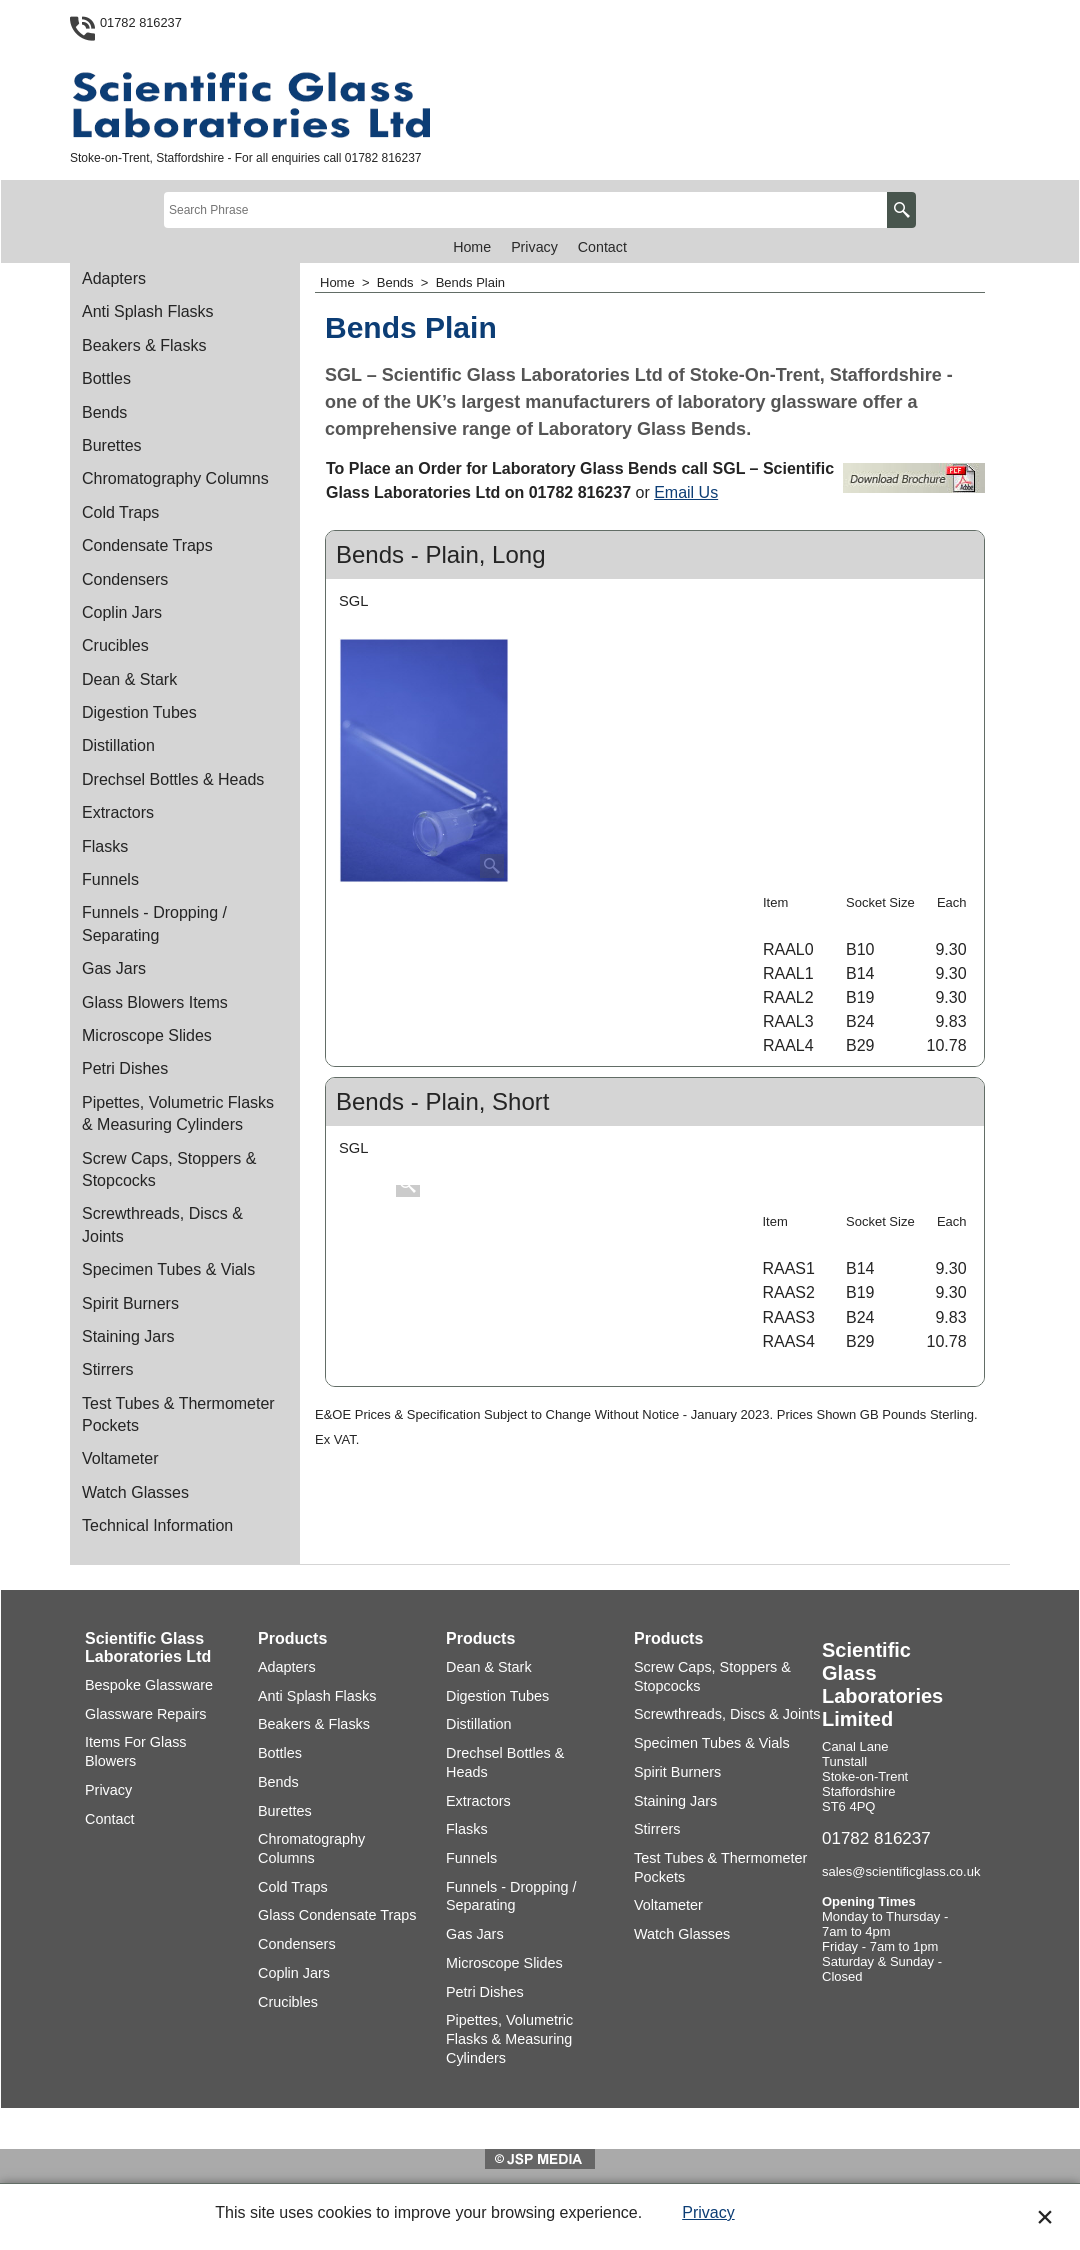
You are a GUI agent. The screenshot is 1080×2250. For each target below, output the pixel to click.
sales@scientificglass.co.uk (901, 1871)
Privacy (708, 2212)
